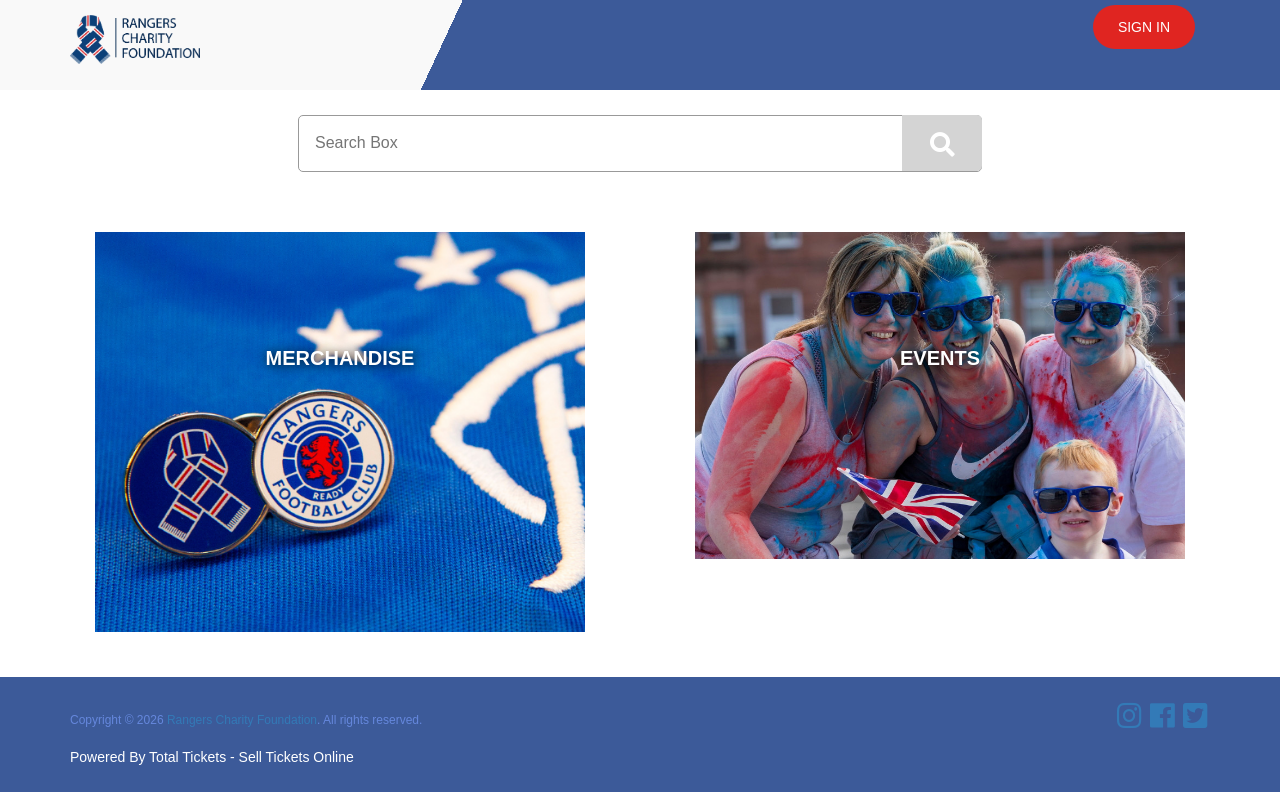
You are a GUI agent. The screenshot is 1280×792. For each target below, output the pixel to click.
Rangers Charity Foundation (242, 720)
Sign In (1144, 27)
